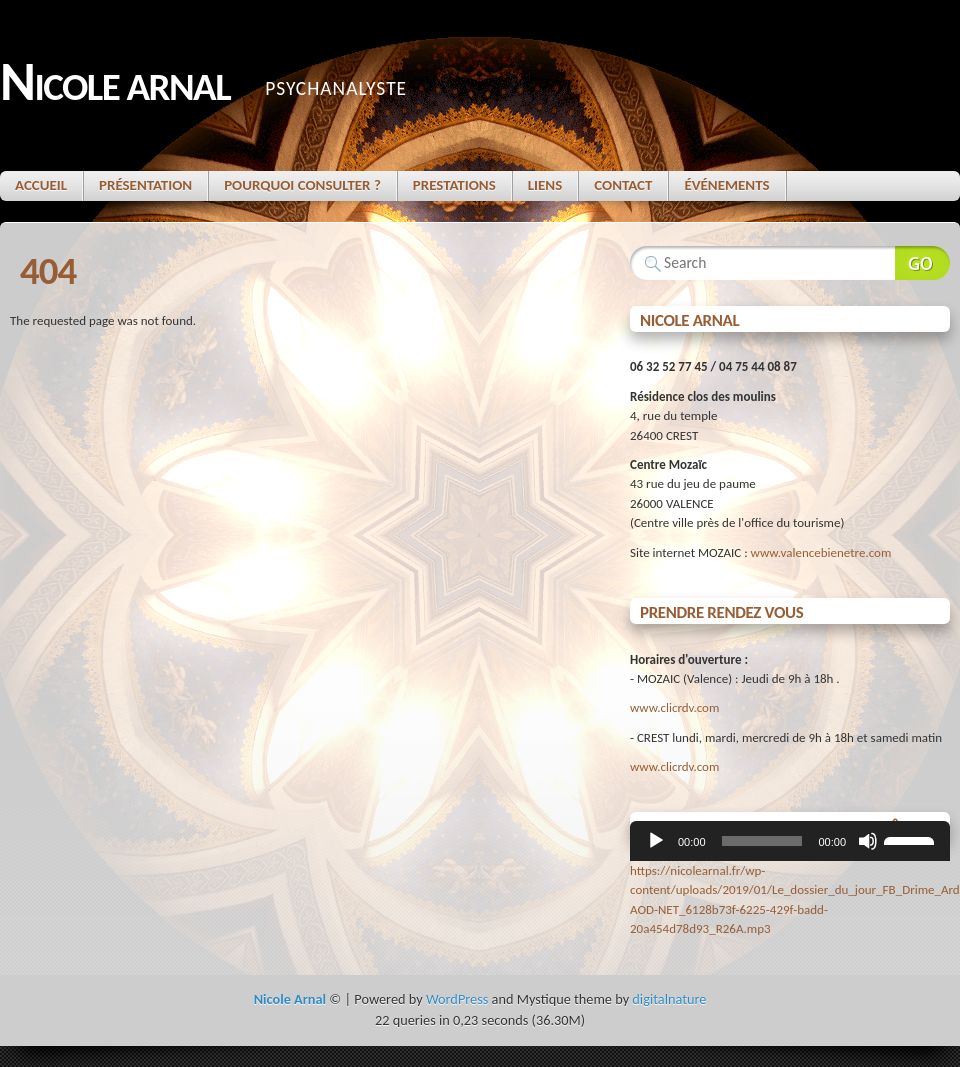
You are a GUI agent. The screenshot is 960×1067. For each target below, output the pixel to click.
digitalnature (669, 999)
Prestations (454, 185)
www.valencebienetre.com (821, 552)
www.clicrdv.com (674, 707)
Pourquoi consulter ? (302, 185)
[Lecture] (656, 841)
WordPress (457, 999)
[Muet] (868, 841)
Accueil (41, 185)
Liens (545, 185)
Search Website (922, 263)
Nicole (115, 83)
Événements (726, 185)
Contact (623, 185)
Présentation (145, 185)
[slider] (762, 841)
